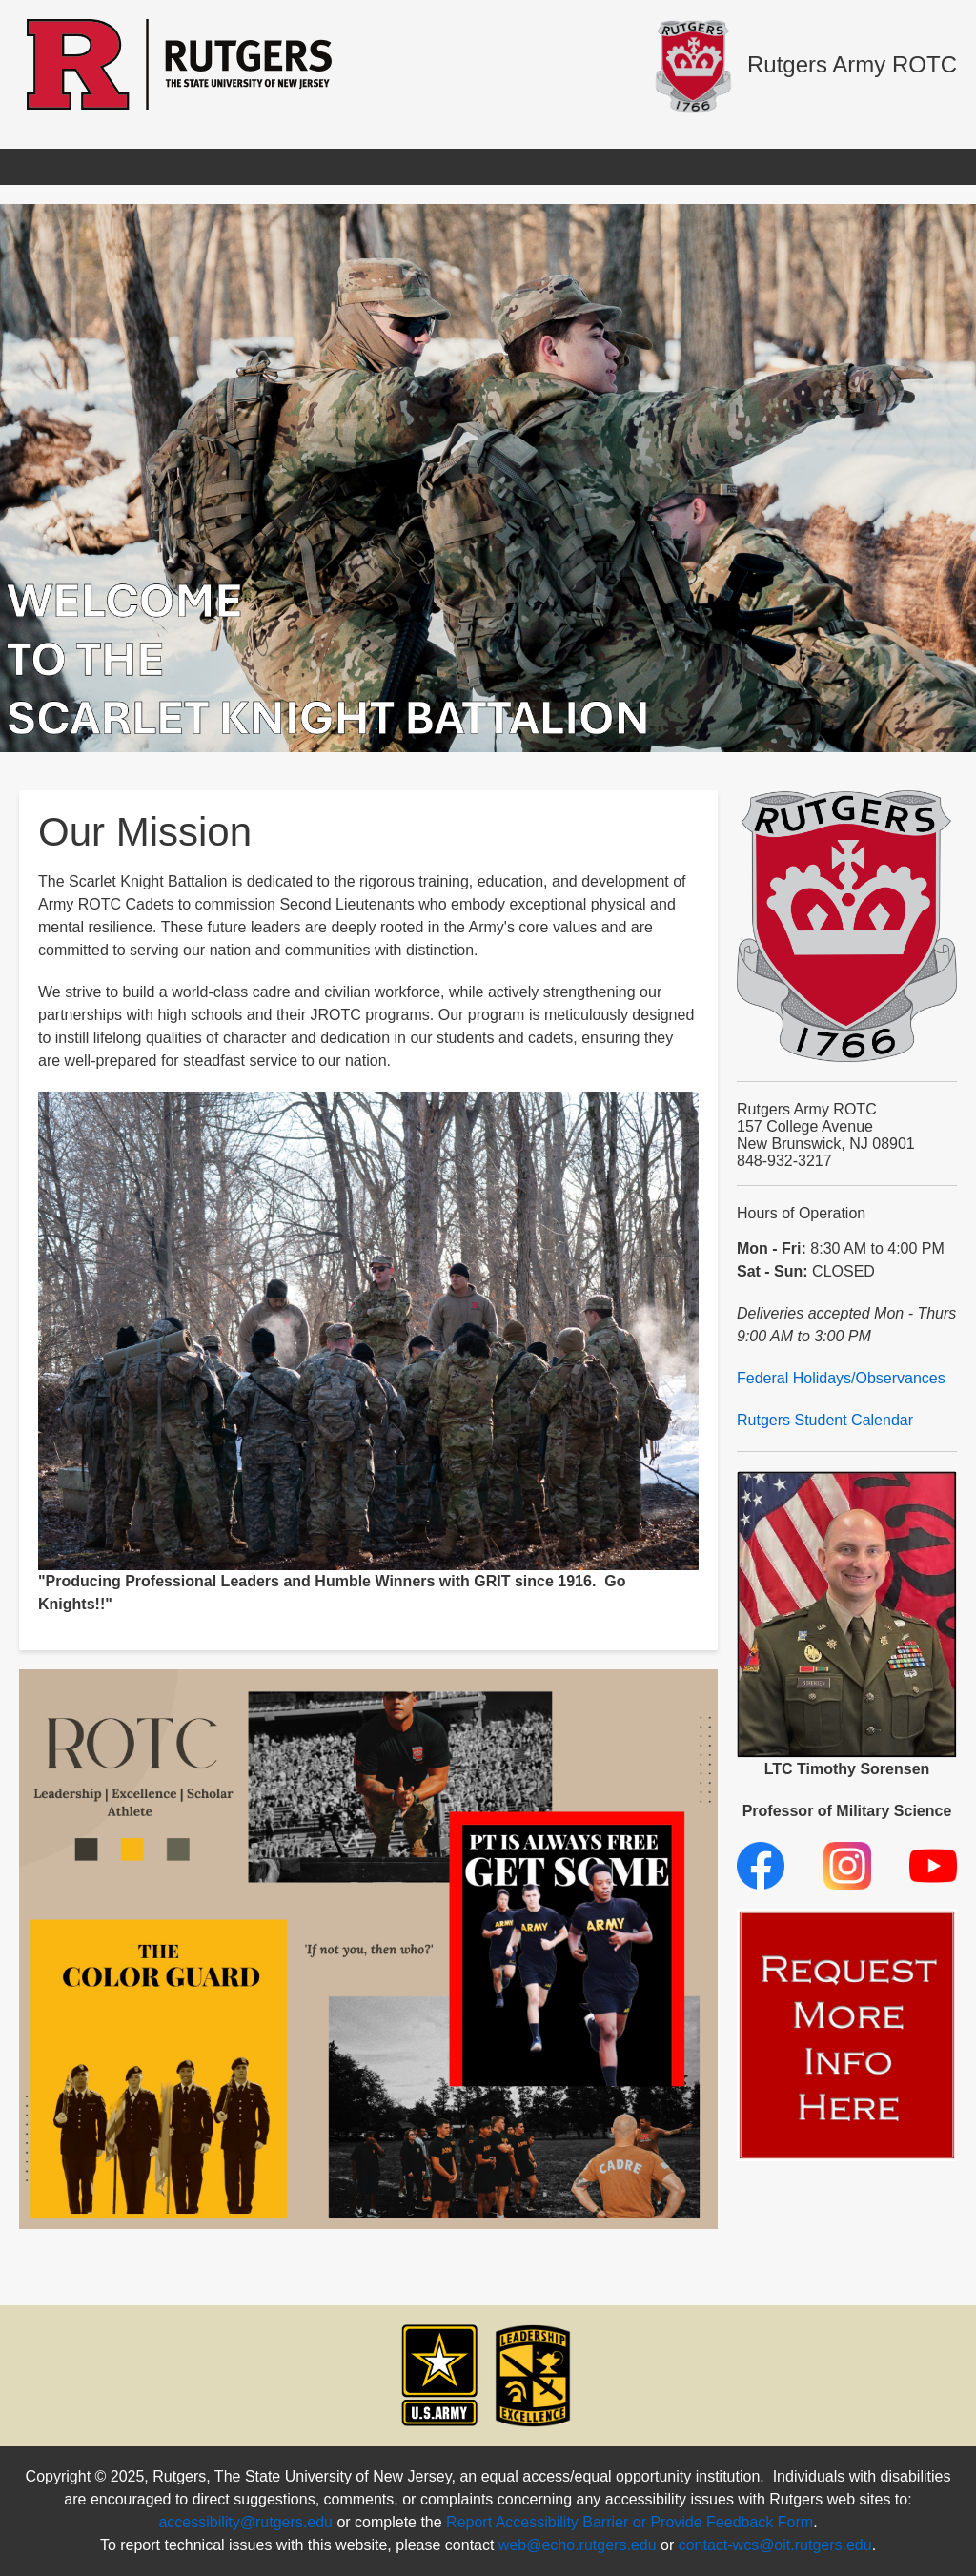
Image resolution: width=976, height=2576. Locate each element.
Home (49, 166)
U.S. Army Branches (607, 166)
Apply (128, 166)
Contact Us (830, 166)
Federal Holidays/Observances (841, 1378)
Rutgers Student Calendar (825, 1420)
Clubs (734, 166)
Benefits (315, 166)
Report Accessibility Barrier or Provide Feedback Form (629, 2522)
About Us (217, 166)
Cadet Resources (440, 166)
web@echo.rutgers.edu (577, 2545)
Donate (932, 166)
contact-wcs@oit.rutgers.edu (775, 2545)
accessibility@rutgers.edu (245, 2522)
